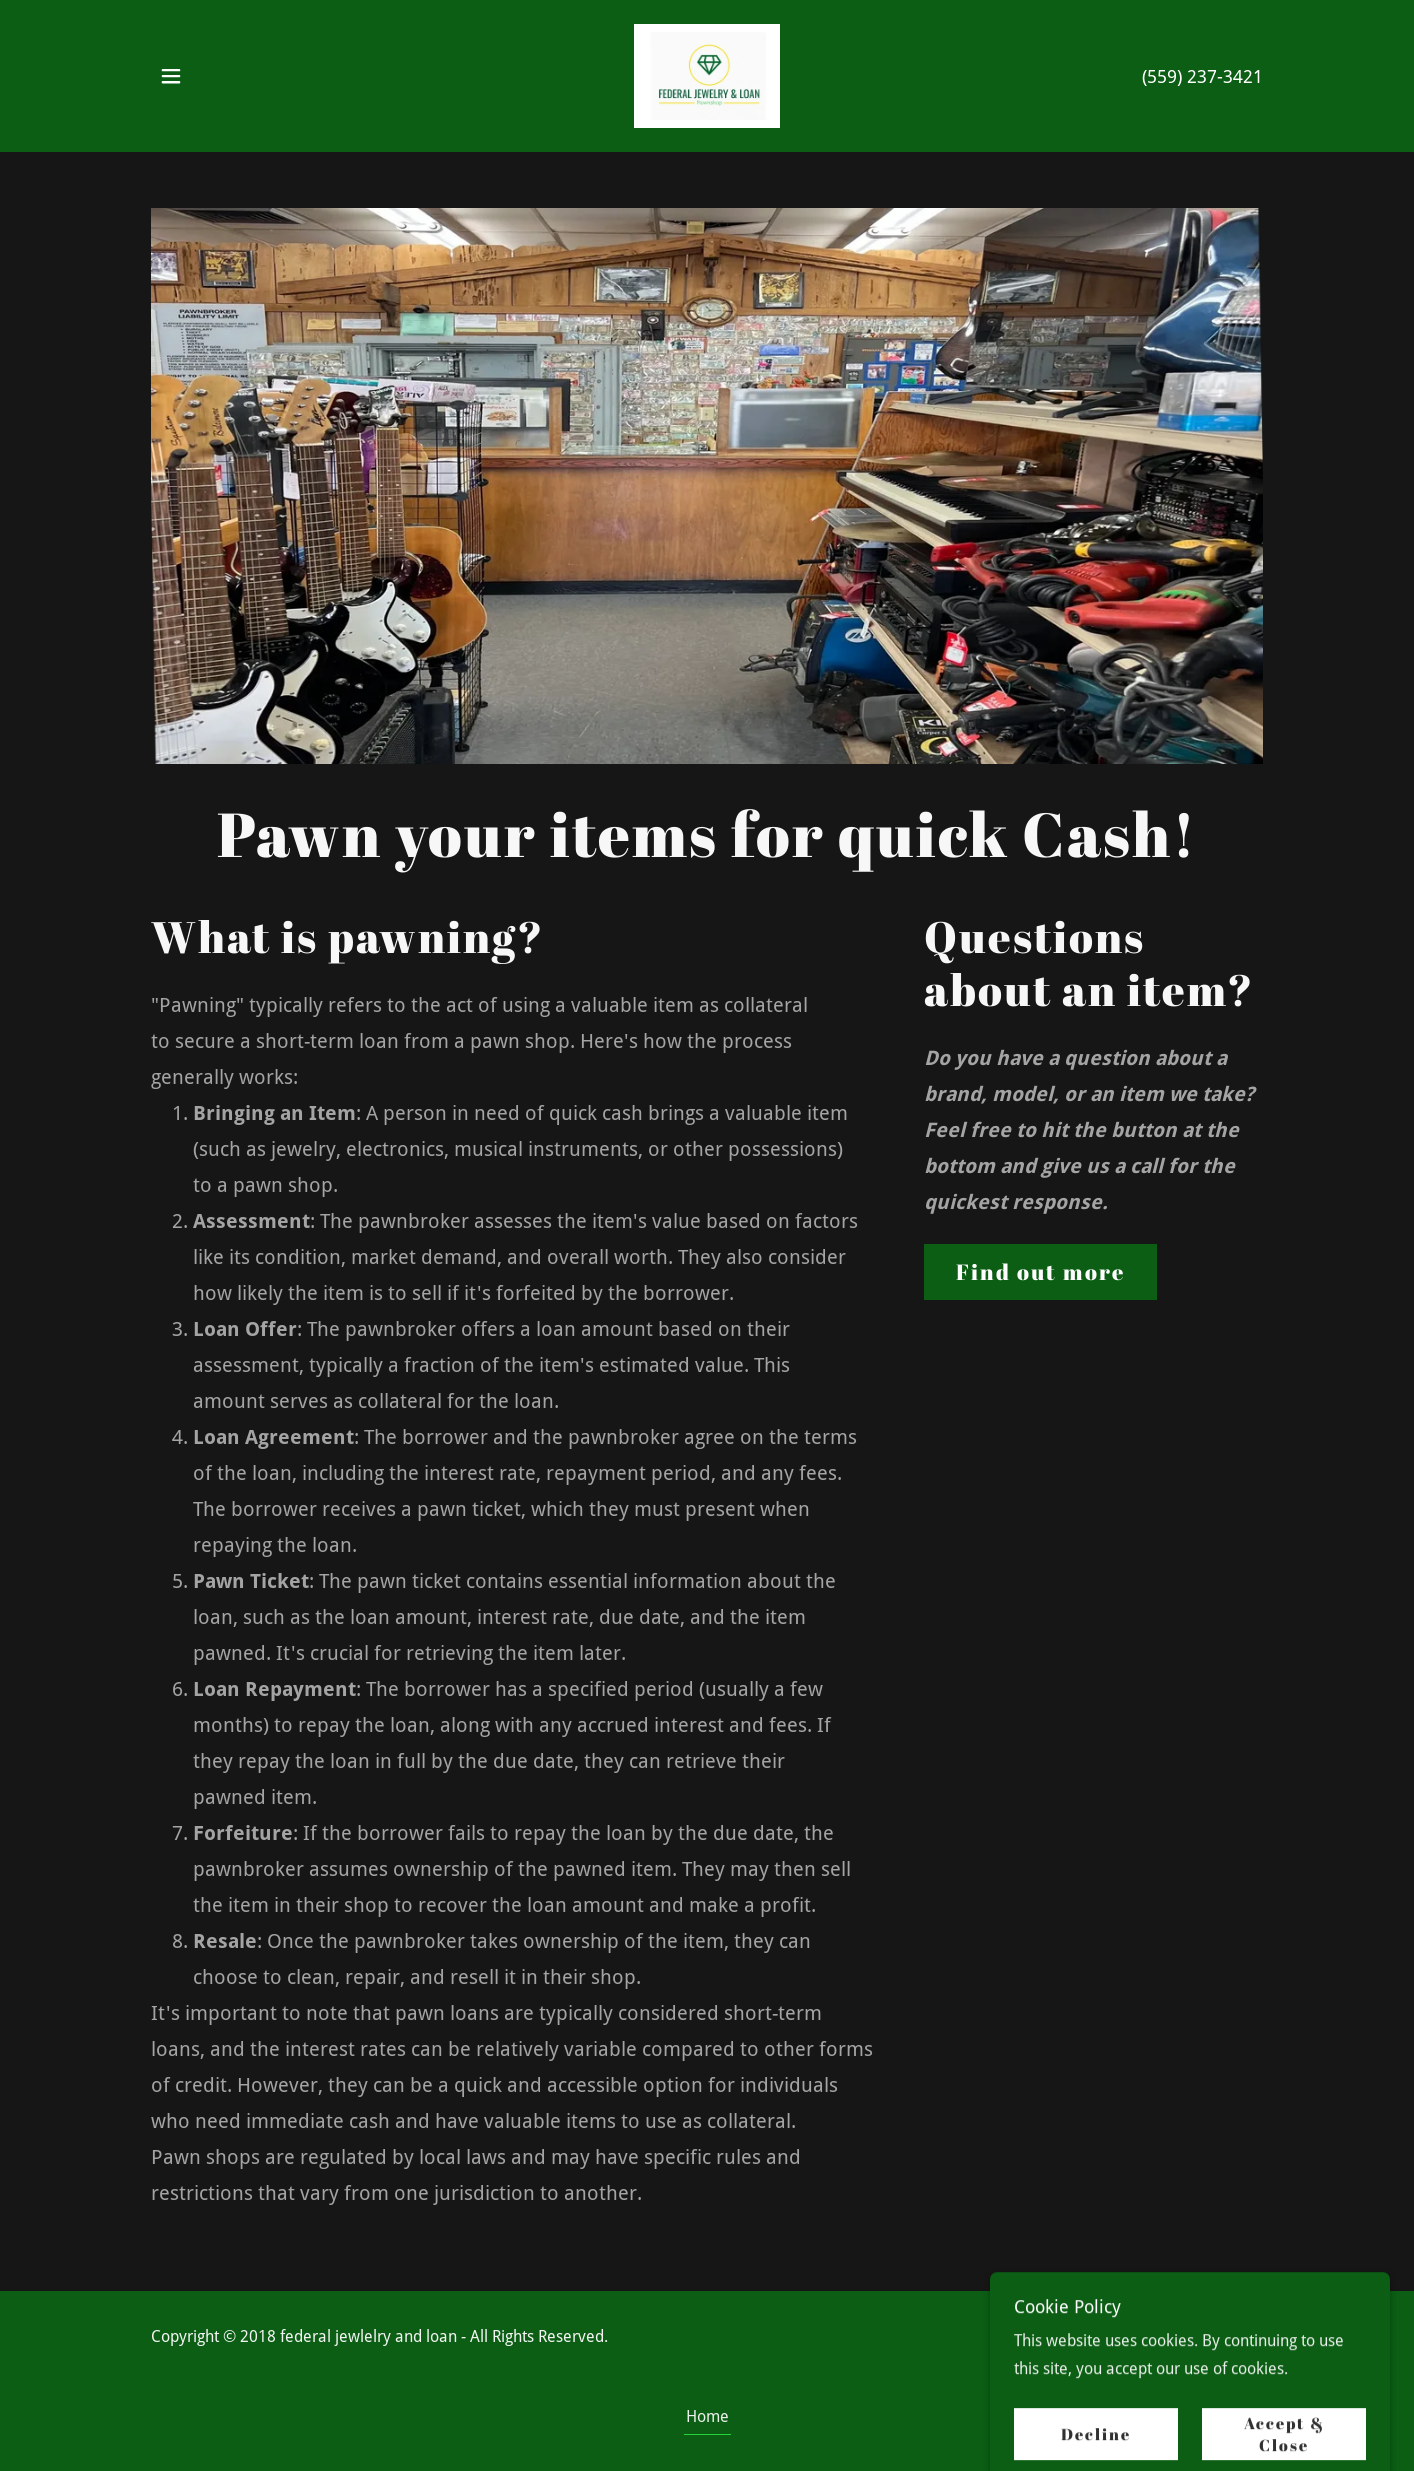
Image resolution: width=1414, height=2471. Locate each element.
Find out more (1040, 1271)
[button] (171, 76)
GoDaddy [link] (1230, 2351)
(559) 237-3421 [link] (1202, 76)
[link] (707, 74)
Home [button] (707, 2416)
